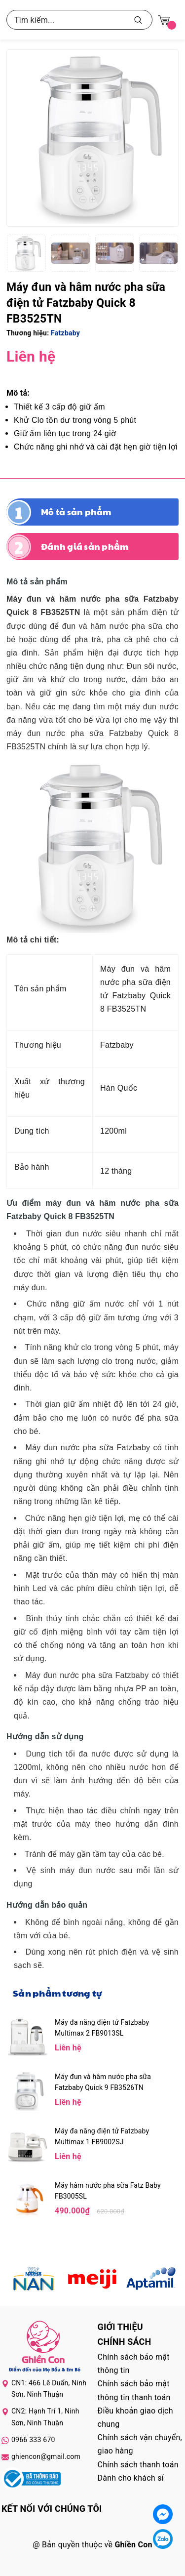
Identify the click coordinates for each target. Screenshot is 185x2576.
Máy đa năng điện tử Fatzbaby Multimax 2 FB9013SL (102, 2027)
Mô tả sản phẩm (76, 512)
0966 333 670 (33, 2440)
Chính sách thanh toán (138, 2464)
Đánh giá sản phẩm (84, 546)
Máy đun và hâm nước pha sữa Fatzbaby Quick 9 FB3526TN (103, 2082)
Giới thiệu (120, 2327)
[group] (92, 138)
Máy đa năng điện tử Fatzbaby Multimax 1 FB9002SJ (102, 2136)
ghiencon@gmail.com (45, 2456)
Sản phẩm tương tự (57, 1993)
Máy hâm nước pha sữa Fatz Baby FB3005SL (108, 2190)
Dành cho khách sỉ (131, 2478)
